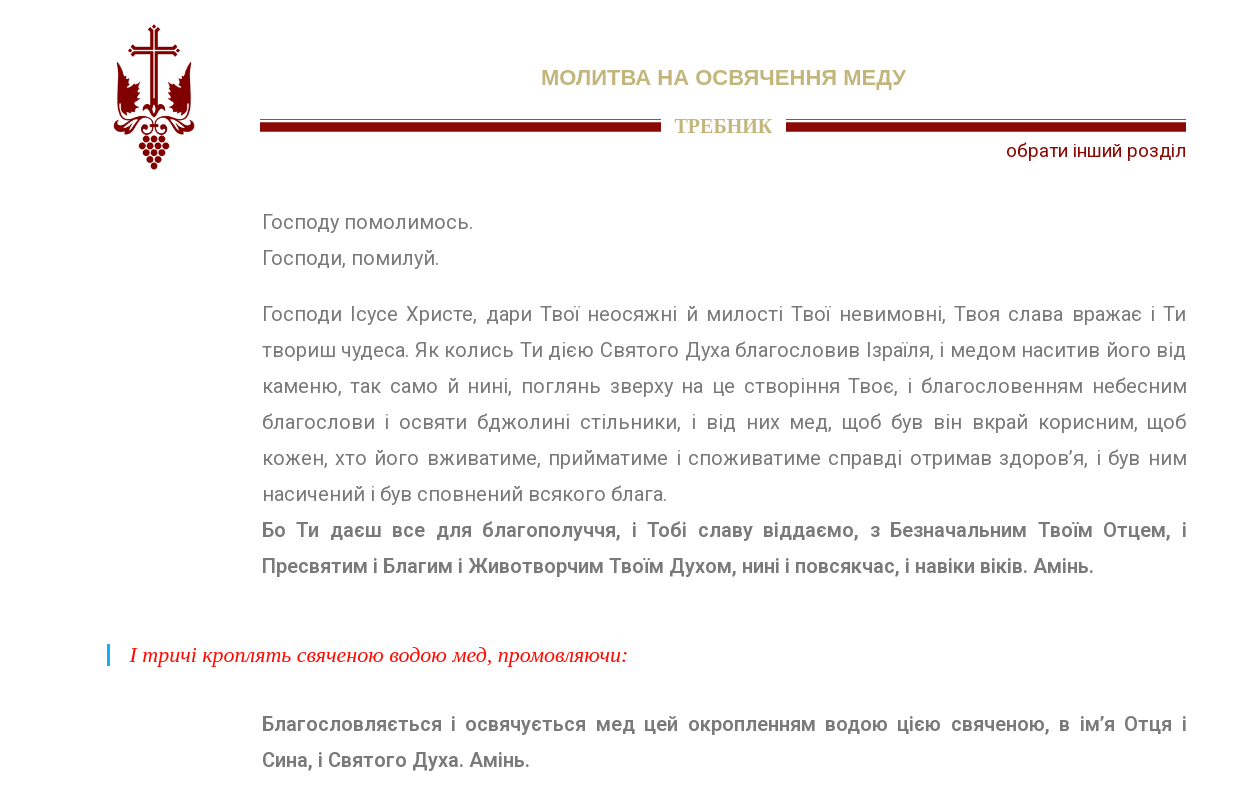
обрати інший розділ (1096, 150)
